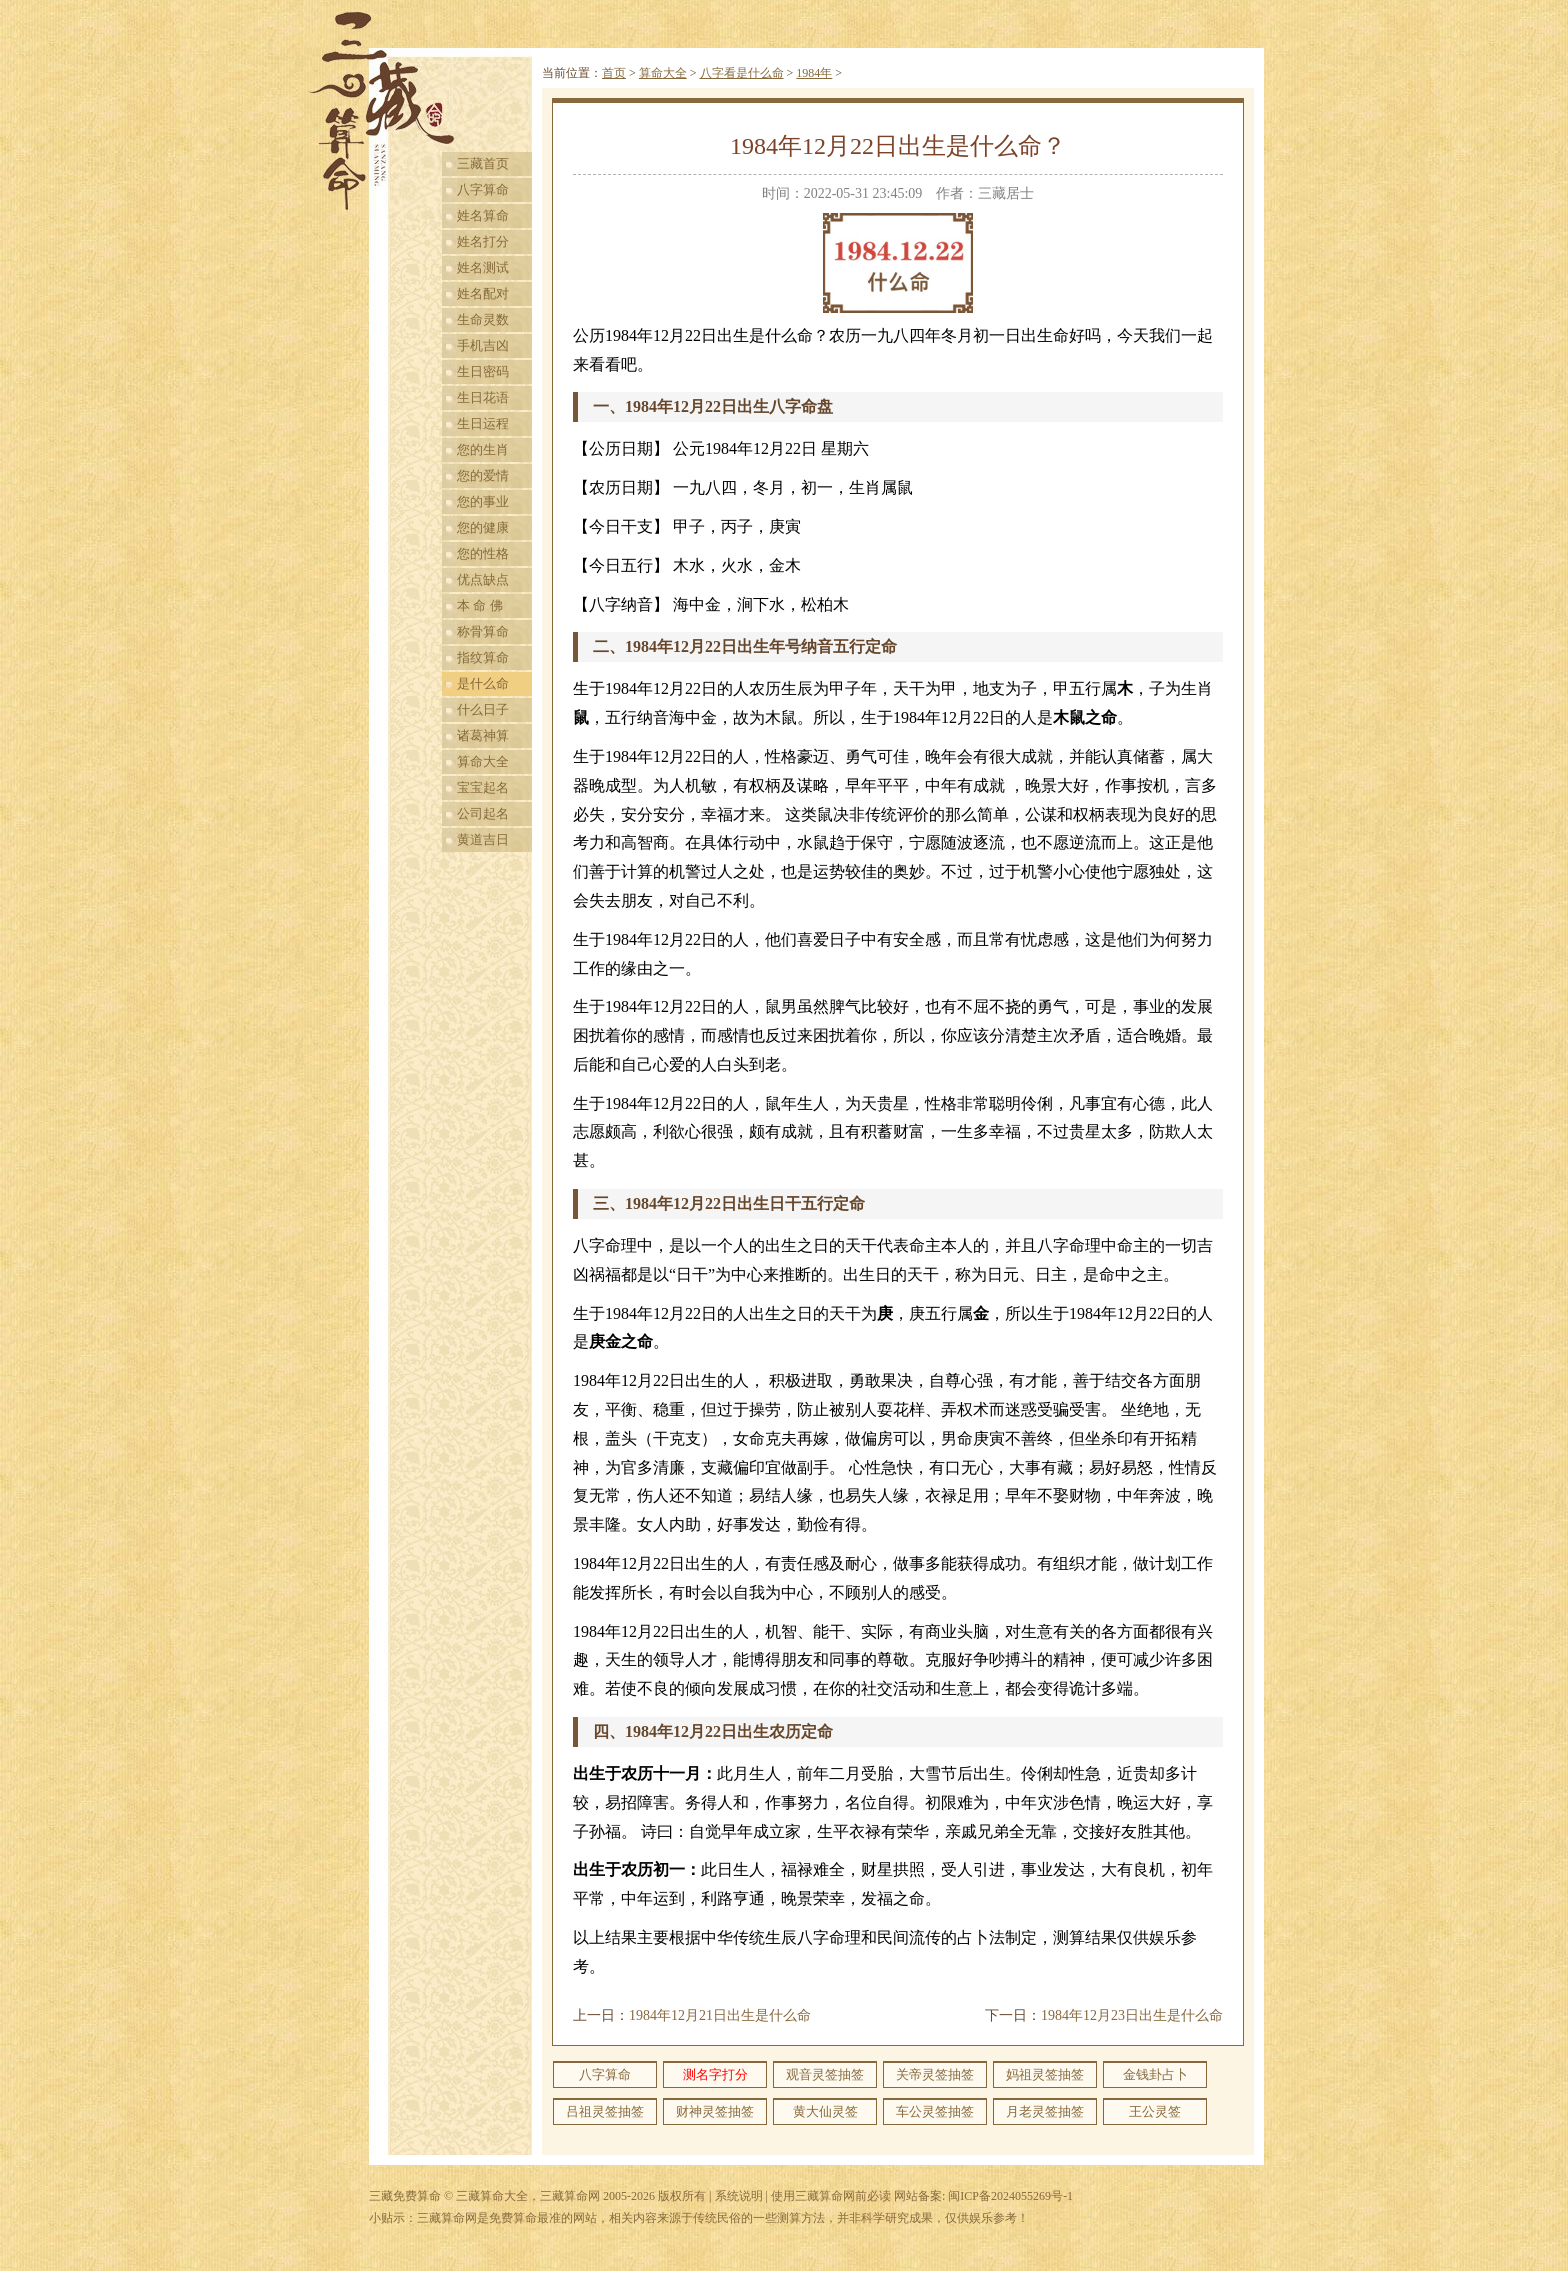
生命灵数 (483, 319)
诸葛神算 (483, 735)
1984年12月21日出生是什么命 (720, 2015)
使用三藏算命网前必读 (831, 2196)
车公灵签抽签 (935, 2111)
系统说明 (739, 2196)
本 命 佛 (480, 605)
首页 (614, 73)
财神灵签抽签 (715, 2111)
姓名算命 (483, 215)
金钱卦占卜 (1155, 2074)
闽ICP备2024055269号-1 (1010, 2196)
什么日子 (483, 709)
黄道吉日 (483, 839)
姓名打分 (483, 241)
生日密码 (483, 371)
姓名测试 (483, 267)
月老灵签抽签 (1045, 2111)
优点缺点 (483, 579)
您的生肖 (483, 449)
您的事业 (483, 501)
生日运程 (483, 423)
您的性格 (483, 553)
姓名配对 (483, 293)
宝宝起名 (483, 787)
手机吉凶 (483, 345)
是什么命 (483, 683)
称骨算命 (483, 631)
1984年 (814, 73)
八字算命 (483, 189)
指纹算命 (483, 657)
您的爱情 (483, 475)
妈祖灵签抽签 (1045, 2074)
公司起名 (483, 813)
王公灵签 (1155, 2111)
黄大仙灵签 (825, 2111)
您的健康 (483, 527)
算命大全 (483, 761)
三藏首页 (483, 163)
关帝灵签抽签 (935, 2074)
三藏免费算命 (405, 2196)
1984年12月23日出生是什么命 (1132, 2015)
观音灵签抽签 (825, 2074)
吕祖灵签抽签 (605, 2111)
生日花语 (483, 397)
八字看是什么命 (742, 73)
